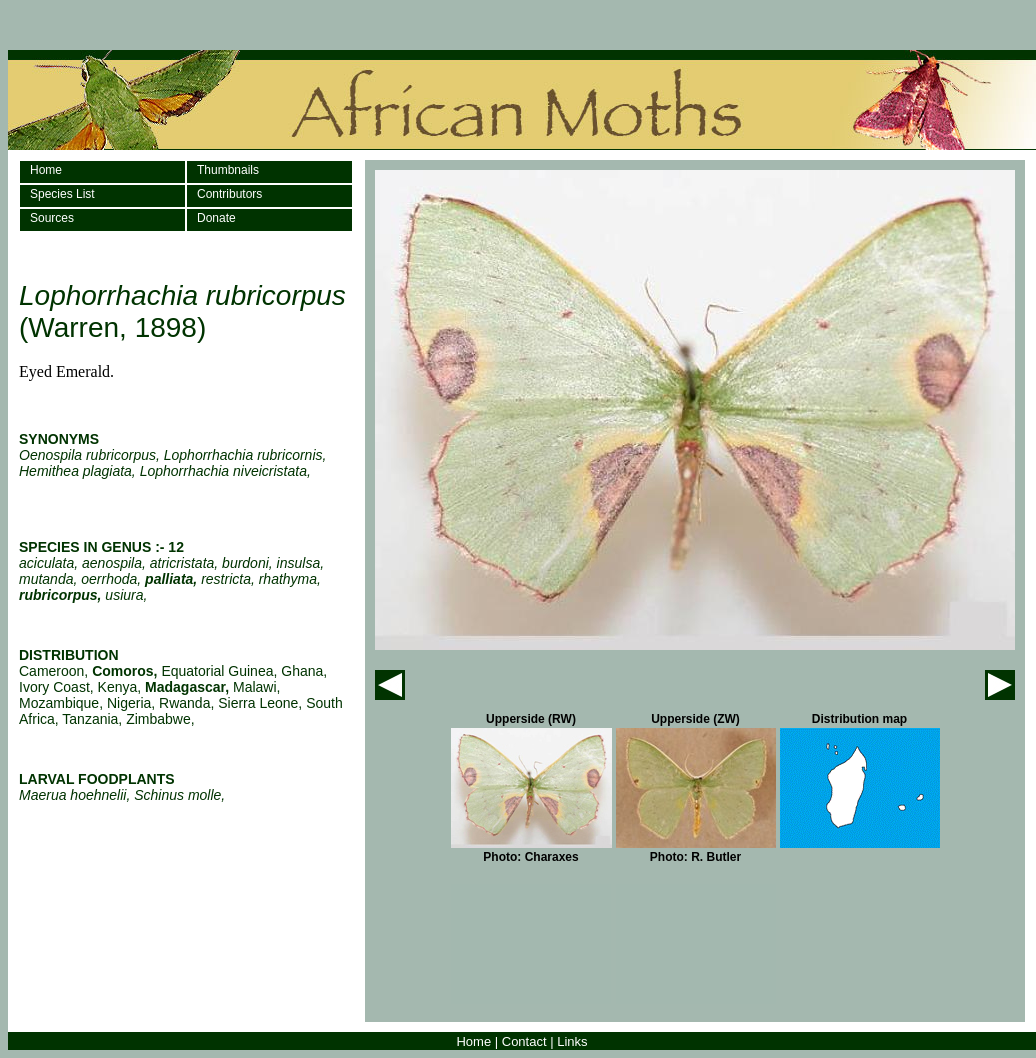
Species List (62, 194)
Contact (524, 1041)
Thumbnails (228, 170)
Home (46, 170)
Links (572, 1041)
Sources (52, 218)
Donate (216, 218)
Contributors (229, 194)
